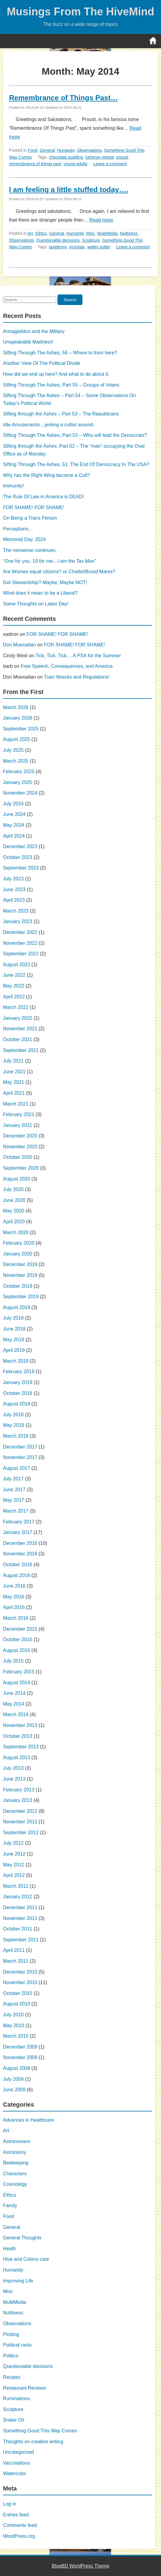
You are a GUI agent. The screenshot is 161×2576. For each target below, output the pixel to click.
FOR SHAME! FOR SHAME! (33, 507)
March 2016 (16, 1618)
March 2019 (16, 1361)
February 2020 (18, 1243)
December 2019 (20, 1264)
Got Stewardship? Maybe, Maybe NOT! (45, 582)
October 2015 (17, 1639)
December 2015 (20, 1629)
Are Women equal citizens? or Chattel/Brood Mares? (59, 571)
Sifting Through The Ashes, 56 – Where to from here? (60, 352)
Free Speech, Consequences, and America (67, 666)
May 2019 (13, 1339)
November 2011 (20, 1918)
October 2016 (17, 1564)
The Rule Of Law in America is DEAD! (43, 496)
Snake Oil (13, 2419)
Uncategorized (18, 2452)
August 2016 (16, 1575)
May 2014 (13, 1703)
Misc (90, 233)
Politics (10, 2355)
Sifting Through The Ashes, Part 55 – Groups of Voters (61, 384)
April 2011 (14, 1950)
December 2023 (20, 846)
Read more (101, 219)
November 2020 (20, 1146)
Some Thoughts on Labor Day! (36, 603)
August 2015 (16, 1650)
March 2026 (16, 707)
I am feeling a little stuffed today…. (68, 189)
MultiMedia (107, 233)
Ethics (41, 233)
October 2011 (17, 1928)
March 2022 (16, 1007)
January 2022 (17, 1018)
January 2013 (17, 1800)
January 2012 (17, 1896)
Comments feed (20, 2525)
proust (122, 157)
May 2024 (13, 825)
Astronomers (16, 2141)
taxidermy (58, 246)
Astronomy (14, 2152)
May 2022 (13, 985)
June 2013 (14, 1778)
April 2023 (14, 900)
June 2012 (14, 1853)
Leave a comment (110, 163)
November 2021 (20, 1028)
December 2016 (20, 1543)
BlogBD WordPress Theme (80, 2565)
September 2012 (21, 1832)
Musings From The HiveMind (80, 11)
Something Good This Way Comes (40, 2430)
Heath (9, 2248)
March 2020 (16, 1232)
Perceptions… (18, 528)
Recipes (11, 2377)
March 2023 (16, 910)
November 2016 (20, 1553)
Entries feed (16, 2514)
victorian (77, 246)
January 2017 (17, 1532)
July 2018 (13, 1414)
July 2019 (13, 1318)
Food (32, 150)
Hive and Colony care (26, 2259)
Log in (9, 2503)
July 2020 (13, 1189)
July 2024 (13, 803)
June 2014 (14, 1693)
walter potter (98, 246)
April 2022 (14, 996)
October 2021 (17, 1039)
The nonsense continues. (30, 550)
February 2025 (18, 771)
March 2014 (16, 1714)
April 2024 (14, 835)
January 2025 (17, 782)
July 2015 (13, 1660)
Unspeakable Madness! (28, 341)
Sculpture (91, 240)
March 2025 (16, 761)
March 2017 (16, 1511)
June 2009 (14, 2089)
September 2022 (21, 953)
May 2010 (13, 2025)
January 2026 (17, 717)
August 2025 (16, 739)
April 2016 (14, 1607)
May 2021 (13, 1082)
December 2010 (20, 1971)
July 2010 (13, 2014)
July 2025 (13, 750)
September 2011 (21, 1939)
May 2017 (13, 1500)
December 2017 (20, 1446)
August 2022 (16, 964)
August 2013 (16, 1757)
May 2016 (13, 1596)
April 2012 (14, 1875)
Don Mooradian (19, 644)
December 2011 (20, 1907)
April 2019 (14, 1350)
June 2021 (14, 1071)
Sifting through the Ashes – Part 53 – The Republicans (61, 413)
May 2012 (13, 1864)
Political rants (17, 2344)
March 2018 (16, 1436)
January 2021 (17, 1125)
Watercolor (14, 2473)
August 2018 (16, 1403)
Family (10, 2205)
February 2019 (18, 1371)
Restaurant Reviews (24, 2388)
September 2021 (21, 1050)
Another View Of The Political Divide (41, 363)
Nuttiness (129, 233)
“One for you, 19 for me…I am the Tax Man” (49, 561)
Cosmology (15, 2184)
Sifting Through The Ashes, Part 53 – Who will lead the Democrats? (75, 435)
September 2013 (21, 1746)
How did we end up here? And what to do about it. (56, 374)
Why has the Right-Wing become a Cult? (46, 475)
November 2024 (20, 792)
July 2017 (13, 1478)
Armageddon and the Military (34, 331)
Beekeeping (16, 2162)
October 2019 (17, 1286)
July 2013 (13, 1768)
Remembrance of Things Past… (63, 98)
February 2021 (18, 1114)
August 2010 (16, 2003)
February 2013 (18, 1789)
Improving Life (18, 2280)
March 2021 (16, 1103)
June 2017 (14, 1489)
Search (69, 299)
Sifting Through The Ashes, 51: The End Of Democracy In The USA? (76, 464)
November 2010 (20, 1982)
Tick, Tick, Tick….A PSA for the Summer (78, 655)
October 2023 (17, 857)
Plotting (11, 2334)
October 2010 (17, 1993)
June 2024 (14, 814)
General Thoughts (22, 2237)
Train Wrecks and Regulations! (77, 677)
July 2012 (13, 1843)
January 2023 (17, 921)
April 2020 (14, 1221)
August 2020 (16, 1178)
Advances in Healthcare (28, 2120)
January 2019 (17, 1382)
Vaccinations (16, 2463)
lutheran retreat (99, 157)
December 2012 (20, 1811)
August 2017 (16, 1468)
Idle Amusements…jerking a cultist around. (48, 424)
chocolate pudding (66, 157)
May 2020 (13, 1210)
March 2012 (16, 1886)
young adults (75, 163)
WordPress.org (19, 2536)
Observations (89, 150)
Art (30, 233)
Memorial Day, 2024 (24, 539)
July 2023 (13, 878)
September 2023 (21, 867)
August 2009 (16, 2068)
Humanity (66, 150)
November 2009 (20, 2057)
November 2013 (20, 1725)
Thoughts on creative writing (33, 2441)
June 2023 (14, 889)
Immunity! (13, 485)
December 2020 (20, 1135)
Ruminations (16, 2398)
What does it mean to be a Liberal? (40, 593)
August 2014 (16, 1682)
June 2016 (14, 1585)
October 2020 (17, 1157)
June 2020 (14, 1200)
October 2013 (17, 1736)
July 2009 (13, 2079)
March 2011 (16, 1961)
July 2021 (13, 1060)
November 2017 (20, 1457)
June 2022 (14, 975)
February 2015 (18, 1671)
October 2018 (17, 1393)
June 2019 (14, 1328)
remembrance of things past (35, 163)
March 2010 (16, 2036)
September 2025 (21, 728)
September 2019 (21, 1296)
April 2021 (14, 1093)
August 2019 (16, 1307)
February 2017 (18, 1521)
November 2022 (20, 943)
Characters (14, 2173)
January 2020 (17, 1253)
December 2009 (20, 2046)
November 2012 (20, 1821)
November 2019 (20, 1275)
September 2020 (21, 1168)
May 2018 (13, 1425)
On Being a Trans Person (30, 518)
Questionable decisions (58, 240)
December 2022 (20, 932)
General (47, 150)
